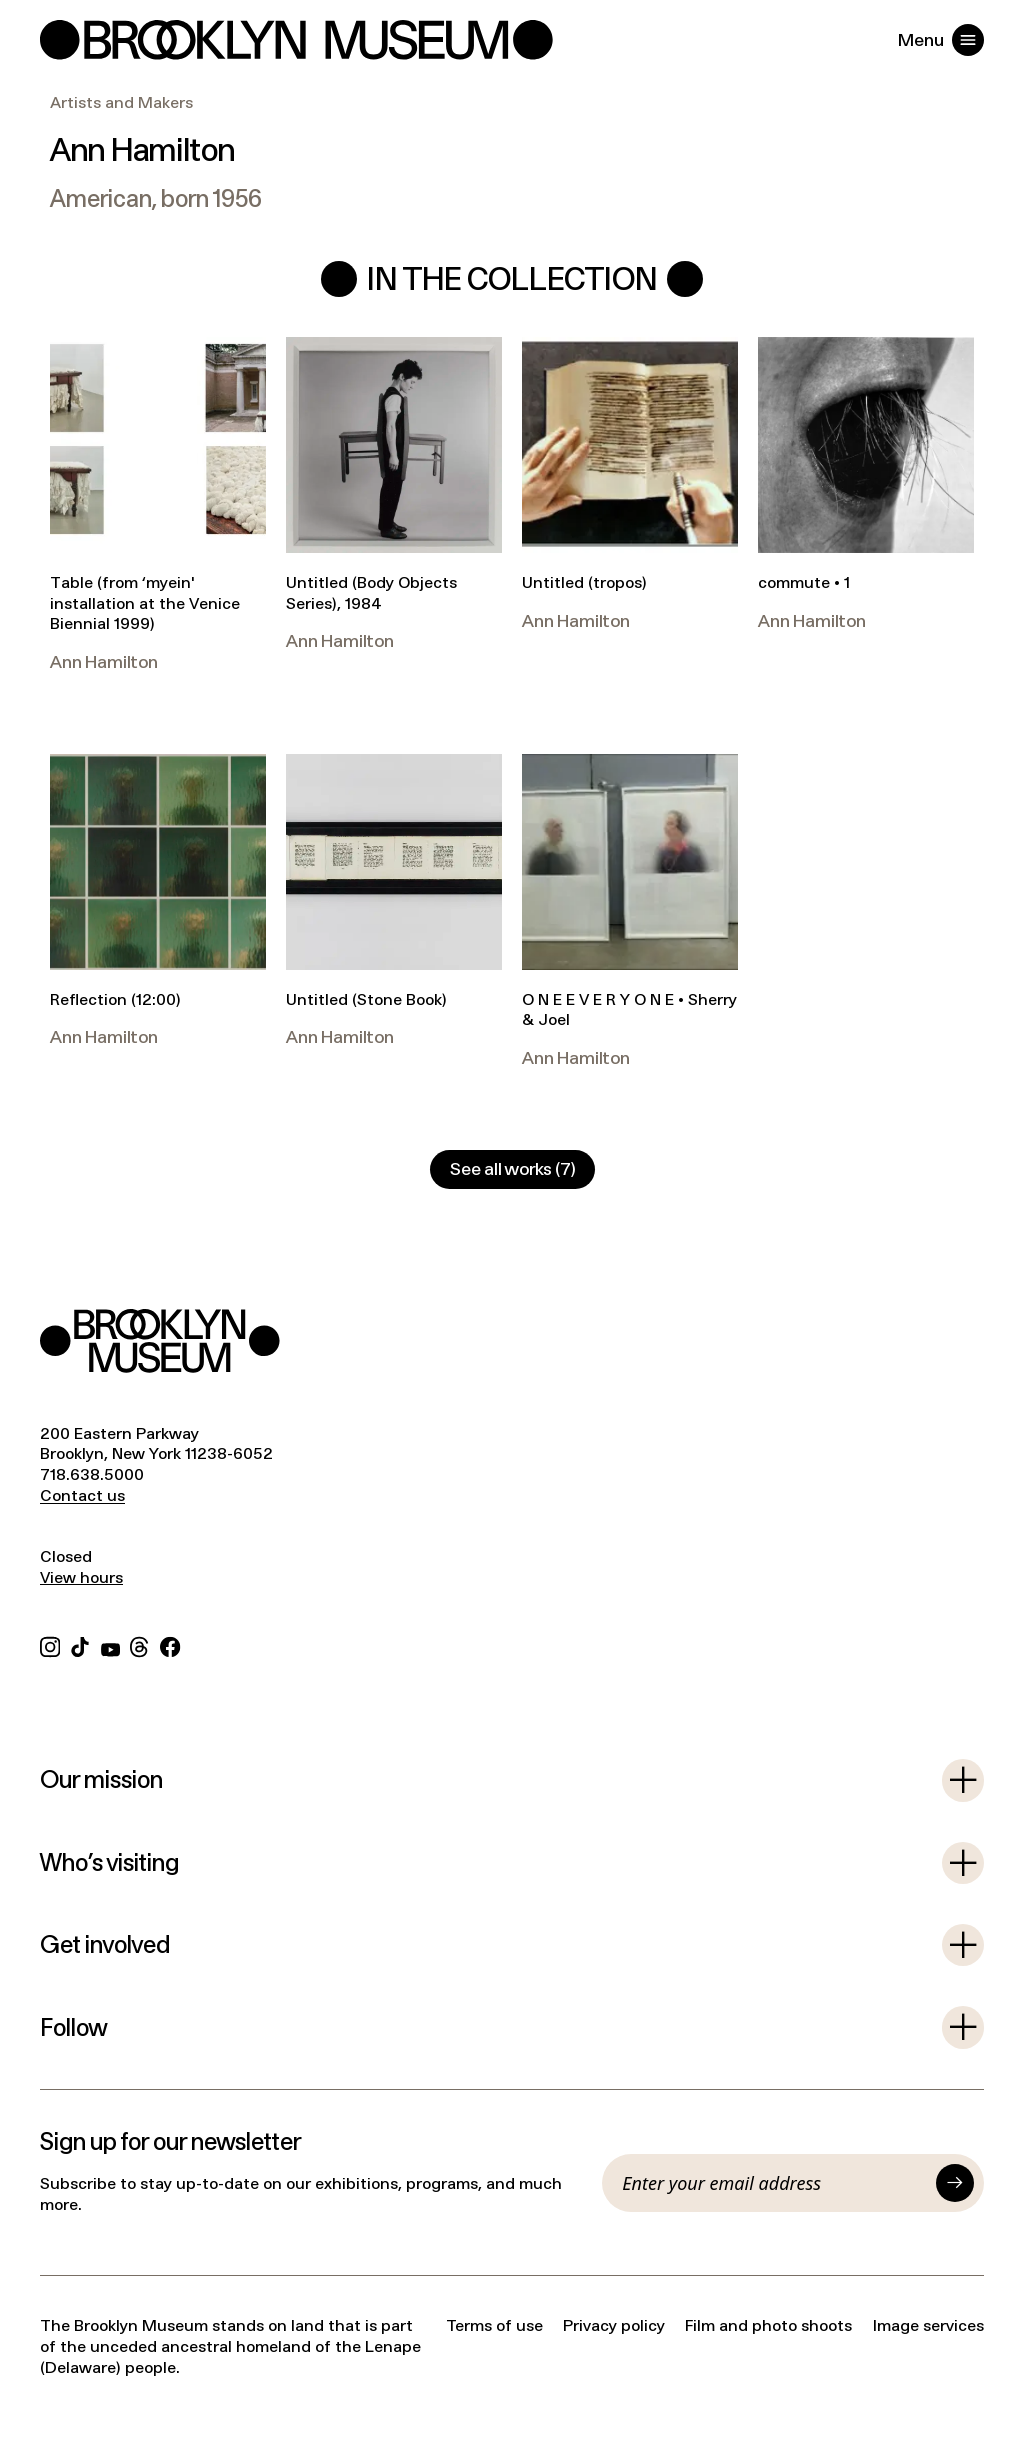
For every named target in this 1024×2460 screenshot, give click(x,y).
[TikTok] (80, 1644)
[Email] (774, 2183)
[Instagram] (50, 1644)
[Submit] (955, 2183)
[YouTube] (110, 1644)
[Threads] (140, 1644)
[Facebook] (170, 1644)
